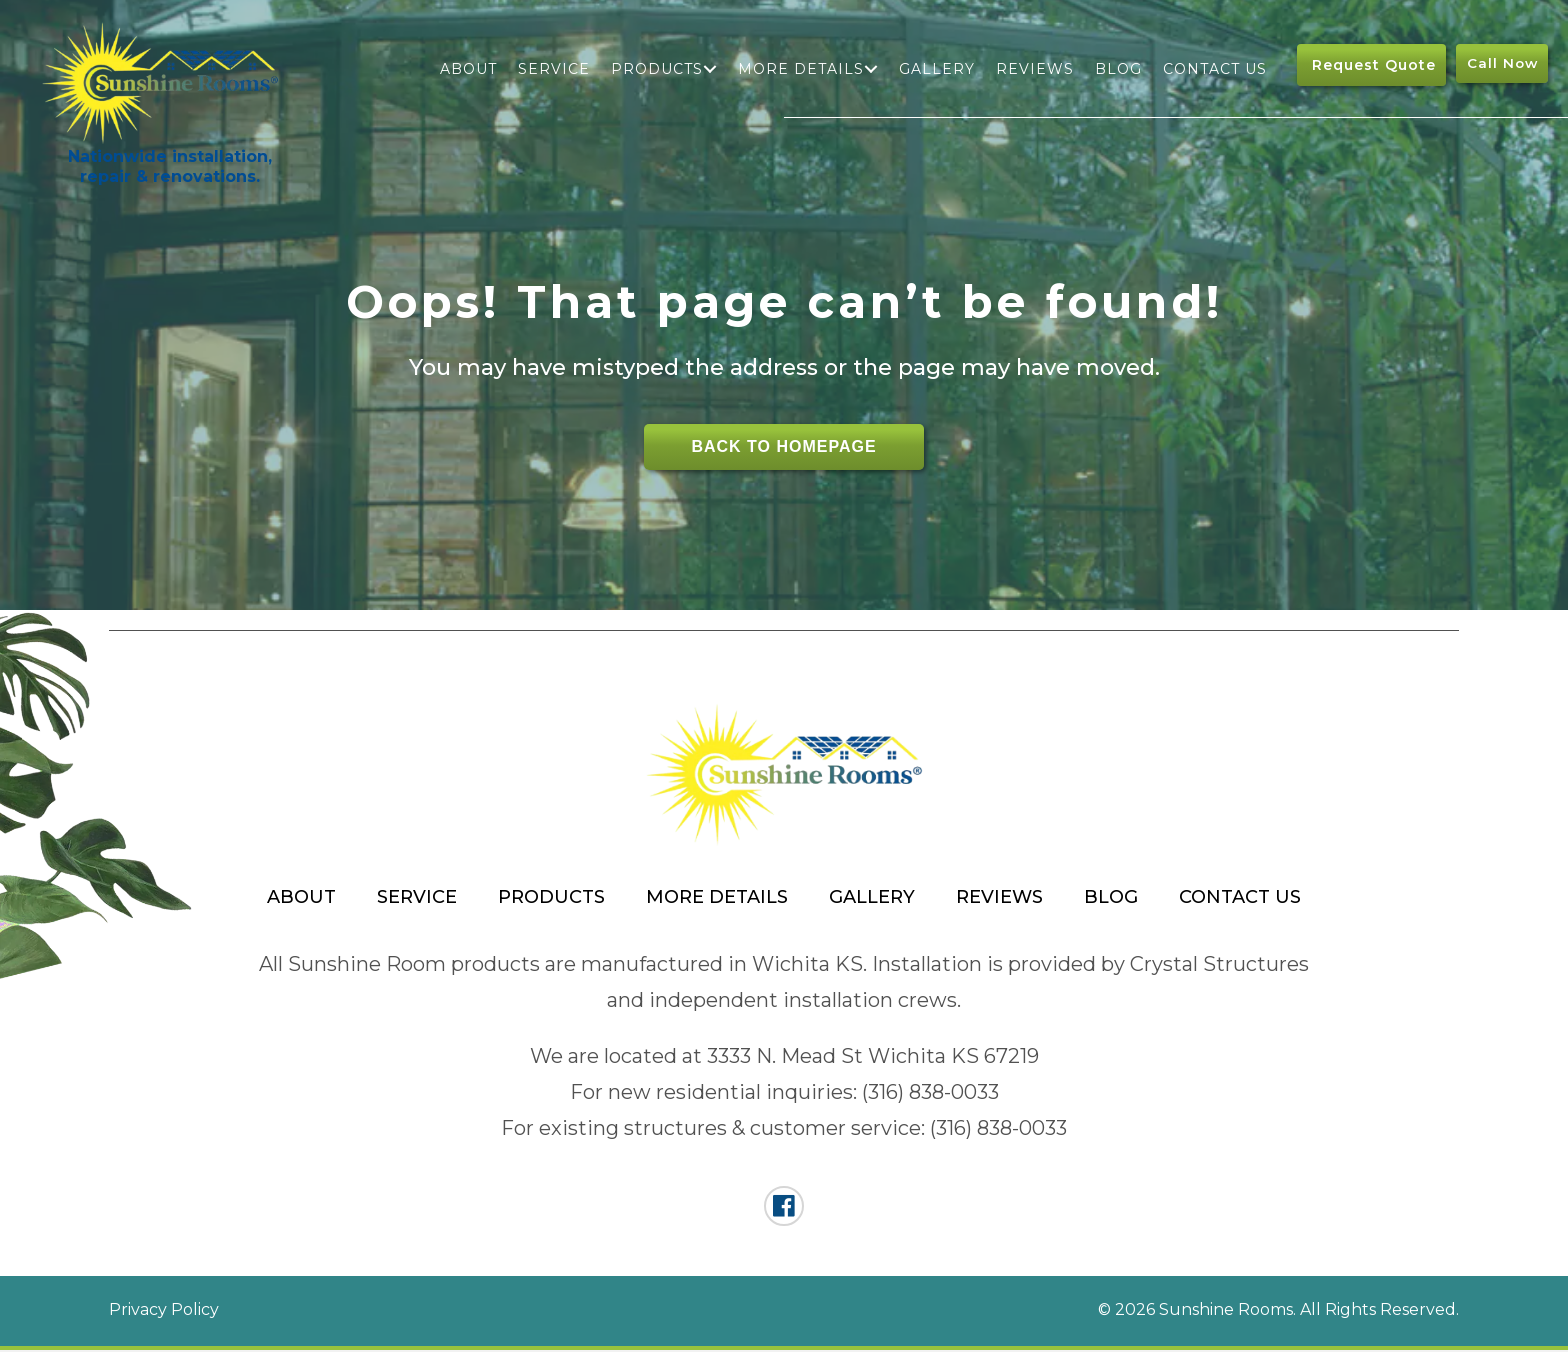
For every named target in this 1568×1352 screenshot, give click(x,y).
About (467, 69)
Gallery (936, 69)
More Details (800, 69)
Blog (1117, 69)
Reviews (1034, 69)
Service (553, 69)
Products (656, 69)
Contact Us (1214, 69)
